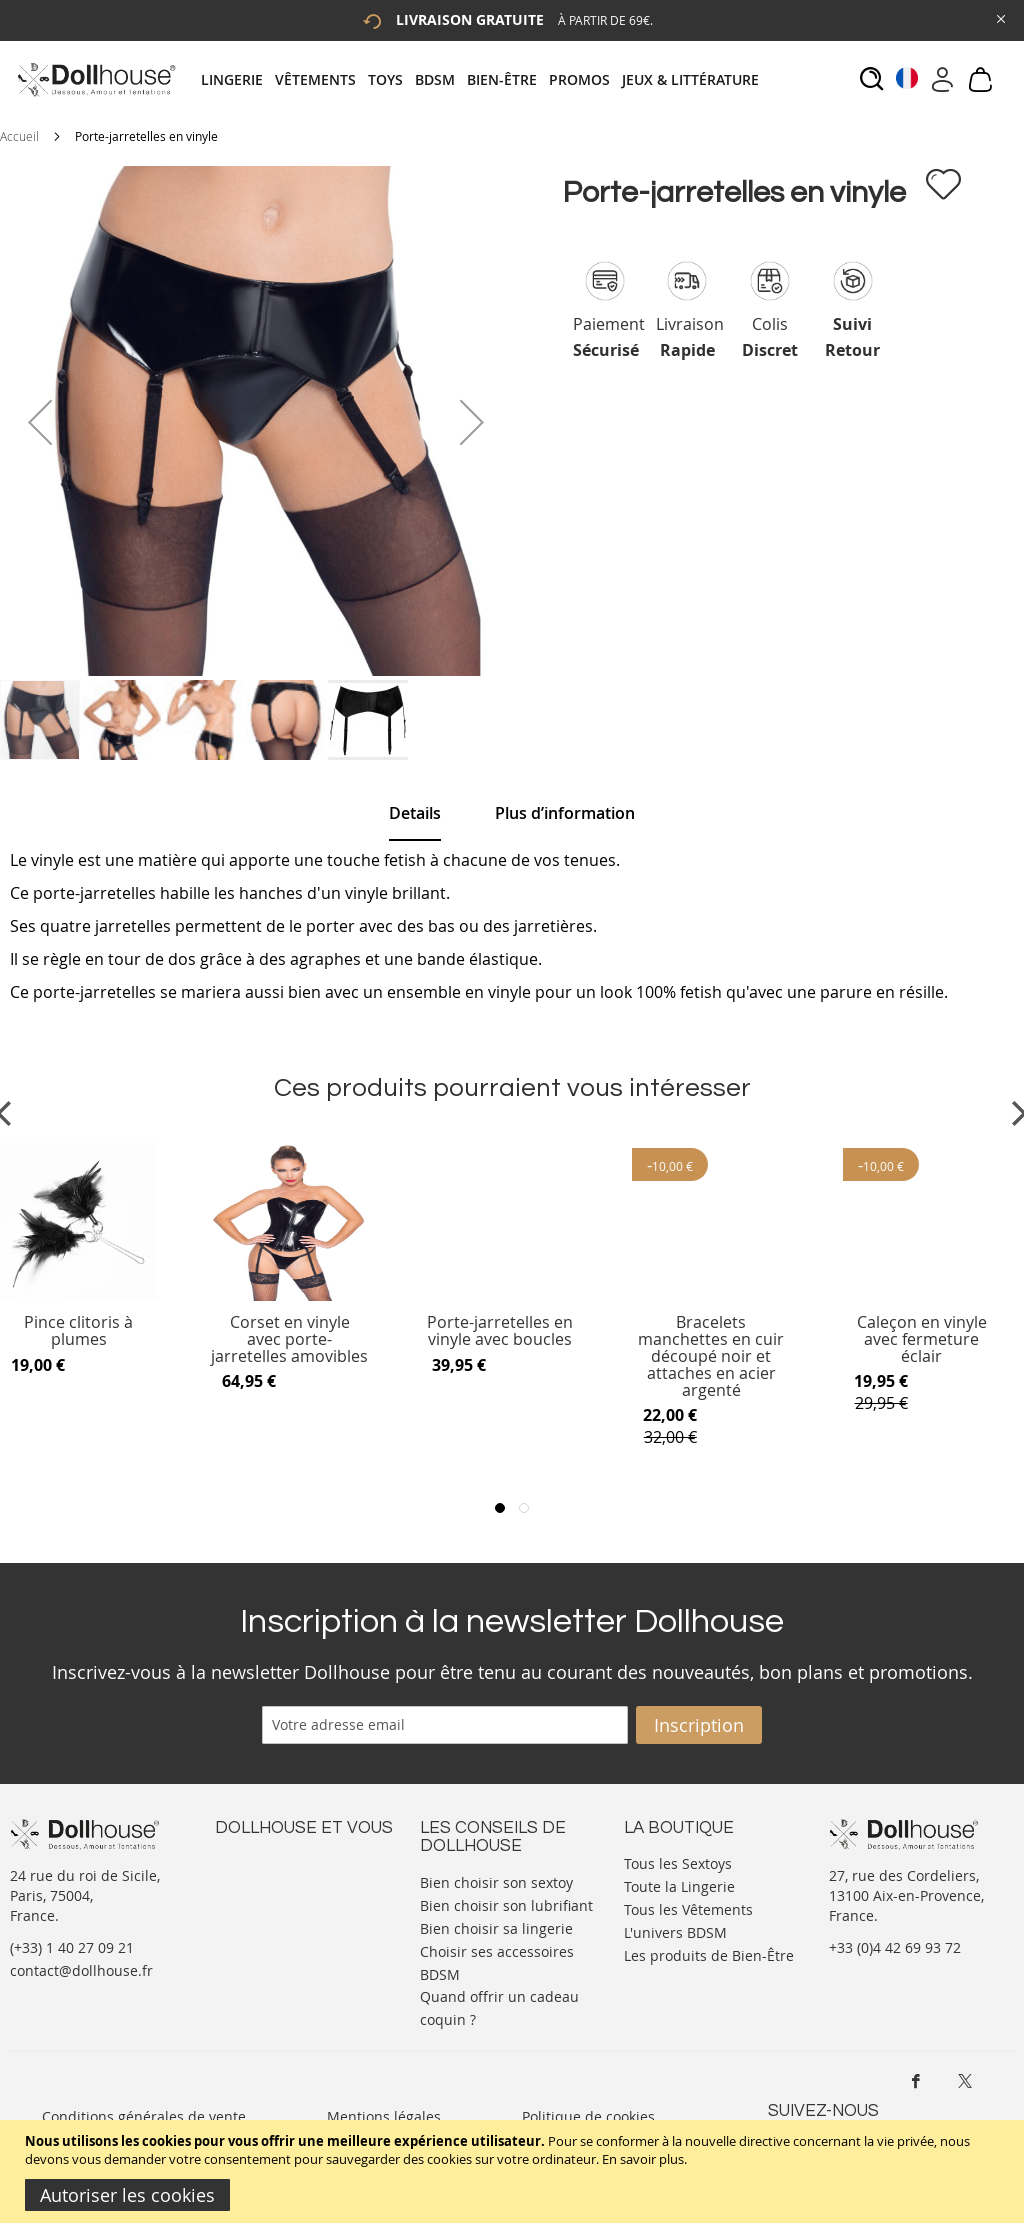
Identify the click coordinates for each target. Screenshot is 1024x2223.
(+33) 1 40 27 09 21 (72, 1947)
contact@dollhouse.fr (81, 1970)
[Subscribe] (699, 1725)
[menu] (486, 79)
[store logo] (95, 79)
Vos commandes (269, 1921)
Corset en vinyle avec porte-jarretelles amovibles (289, 1339)
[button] (40, 422)
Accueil (19, 136)
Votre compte (259, 1881)
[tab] (486, 79)
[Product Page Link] (290, 1296)
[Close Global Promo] (999, 17)
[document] (514, 2171)
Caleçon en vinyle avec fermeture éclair (922, 1339)
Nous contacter (266, 1861)
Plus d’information (565, 813)
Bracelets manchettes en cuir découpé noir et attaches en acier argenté (711, 1356)
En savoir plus (643, 2159)
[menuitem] (238, 79)
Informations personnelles (303, 1901)
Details (415, 813)
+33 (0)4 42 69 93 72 (895, 1947)
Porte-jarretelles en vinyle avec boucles (500, 1331)
